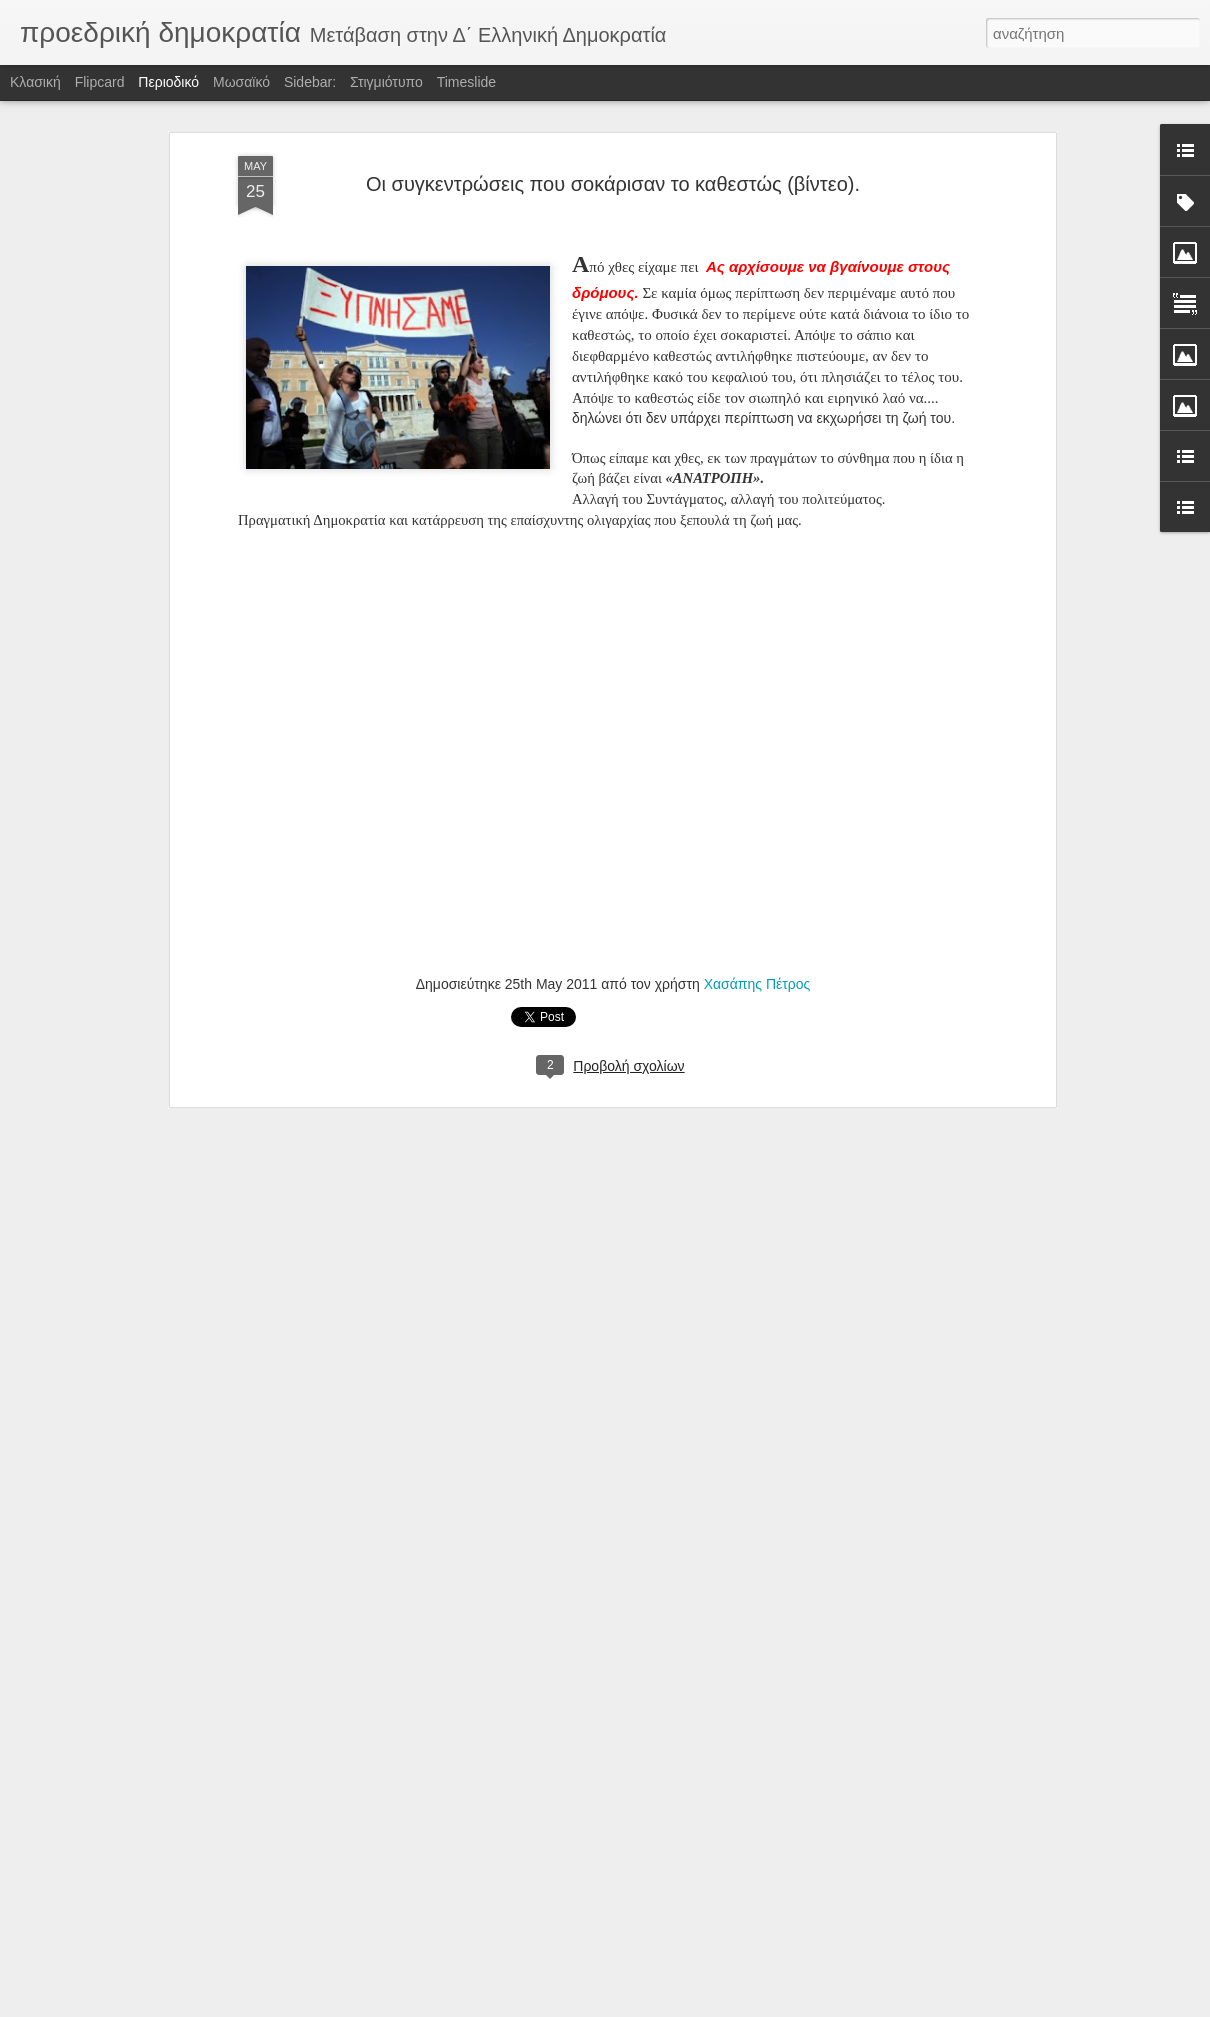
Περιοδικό (168, 82)
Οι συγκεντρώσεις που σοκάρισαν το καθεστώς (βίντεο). (613, 184)
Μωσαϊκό (241, 82)
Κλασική (35, 82)
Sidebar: (310, 82)
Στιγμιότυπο (386, 82)
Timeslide (466, 82)
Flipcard (100, 82)
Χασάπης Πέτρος (757, 984)
